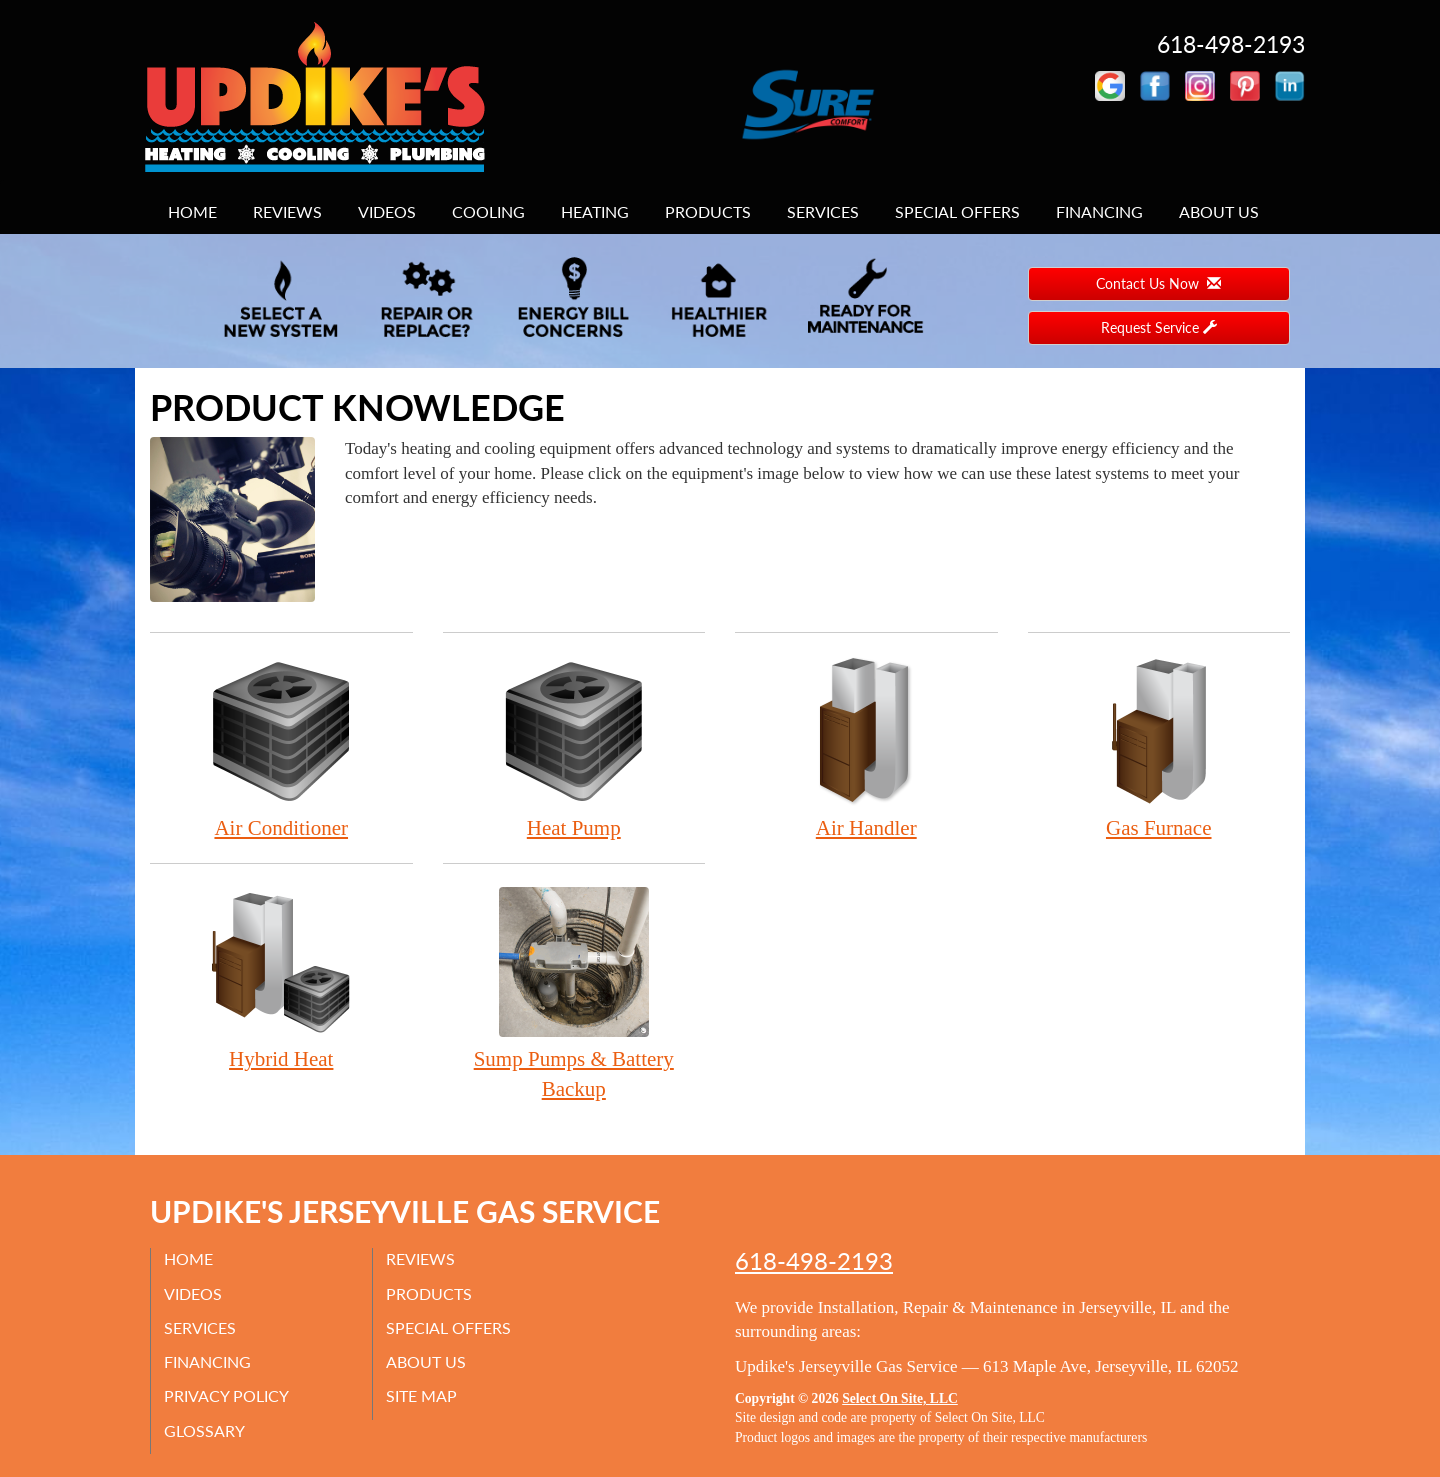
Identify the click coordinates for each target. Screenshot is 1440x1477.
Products (708, 211)
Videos (387, 211)
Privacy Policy (228, 1396)
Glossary (206, 1430)
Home (192, 211)
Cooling (488, 211)
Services (823, 211)
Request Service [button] (1159, 327)
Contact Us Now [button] (1158, 283)
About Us (1219, 211)
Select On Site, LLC (900, 1398)
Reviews (287, 211)
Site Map (423, 1396)
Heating (595, 211)
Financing (1099, 211)
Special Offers (957, 211)
